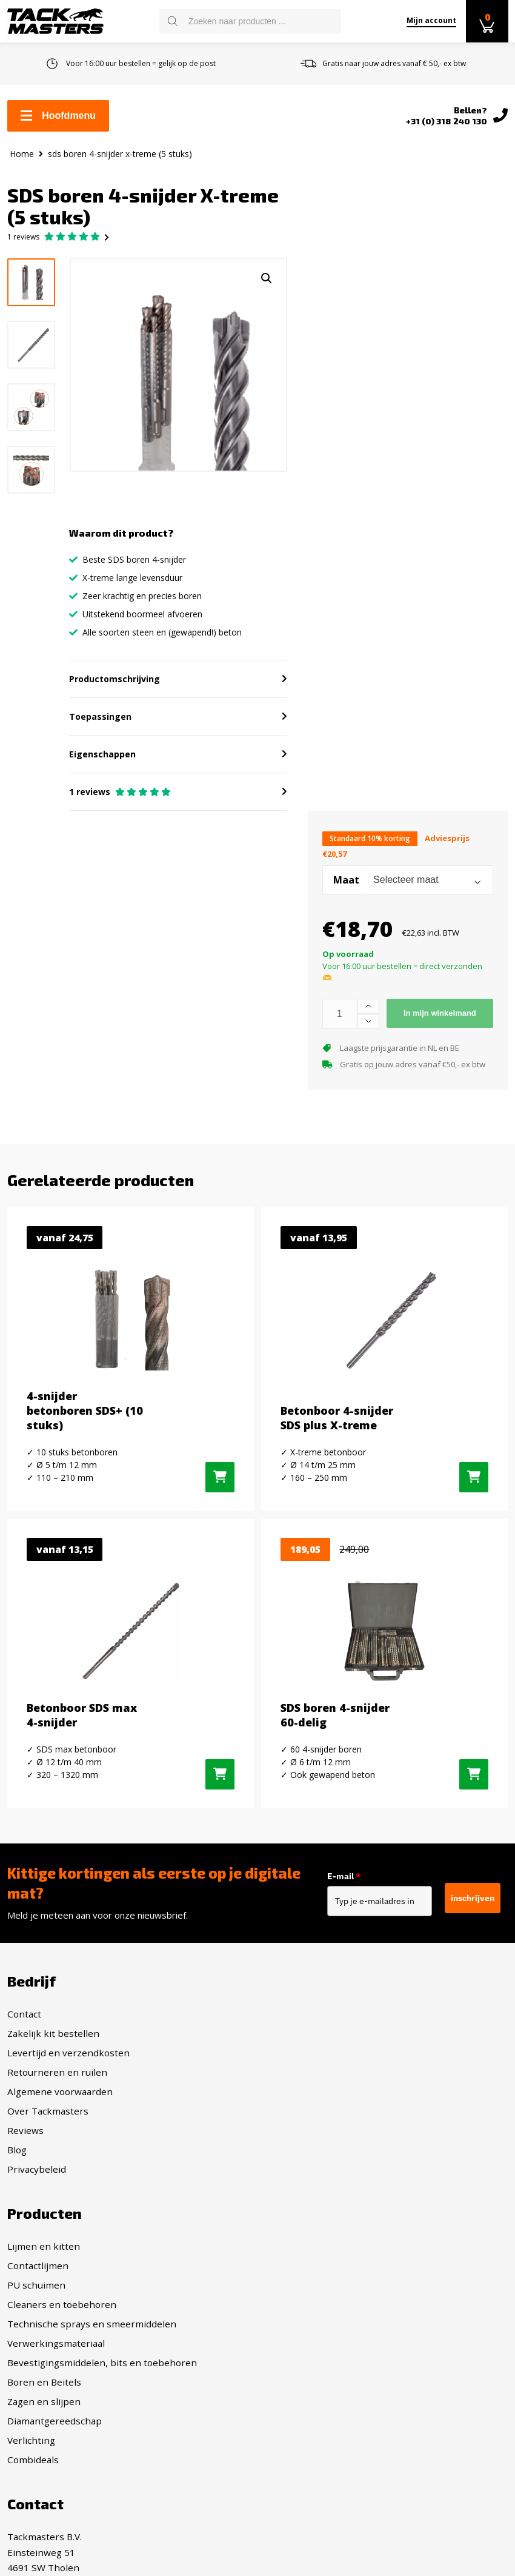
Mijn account (431, 20)
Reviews (25, 2139)
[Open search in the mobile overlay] (250, 21)
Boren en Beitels (302, 2159)
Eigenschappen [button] (103, 761)
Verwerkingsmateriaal (313, 2120)
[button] (263, 279)
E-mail (353, 1885)
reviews (23, 238)
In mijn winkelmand (440, 1020)
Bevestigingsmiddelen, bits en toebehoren (359, 2139)
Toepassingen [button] (101, 724)
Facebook (297, 2315)
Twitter (293, 2358)
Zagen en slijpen (301, 2178)
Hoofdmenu (58, 115)
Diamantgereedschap (312, 2198)
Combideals (290, 2236)
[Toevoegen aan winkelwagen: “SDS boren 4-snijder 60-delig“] (473, 1784)
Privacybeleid (36, 2178)
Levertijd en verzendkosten (68, 2062)
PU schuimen (294, 2062)
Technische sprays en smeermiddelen (349, 2101)
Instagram (299, 2336)
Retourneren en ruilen (57, 2081)
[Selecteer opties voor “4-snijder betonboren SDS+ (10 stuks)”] (219, 1486)
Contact (24, 2023)
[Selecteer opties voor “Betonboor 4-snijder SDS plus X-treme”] (473, 1486)
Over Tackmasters (47, 2120)
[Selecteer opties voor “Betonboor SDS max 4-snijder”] (219, 1784)
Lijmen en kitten (301, 2023)
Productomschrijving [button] (115, 686)
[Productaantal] (339, 1021)
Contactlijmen (295, 2042)
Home (22, 154)
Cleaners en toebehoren (319, 2081)
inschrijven (472, 1907)
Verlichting (289, 2217)
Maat (346, 887)
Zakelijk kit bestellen (53, 2042)
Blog (17, 2159)
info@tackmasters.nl (86, 2407)
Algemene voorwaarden (60, 2101)
